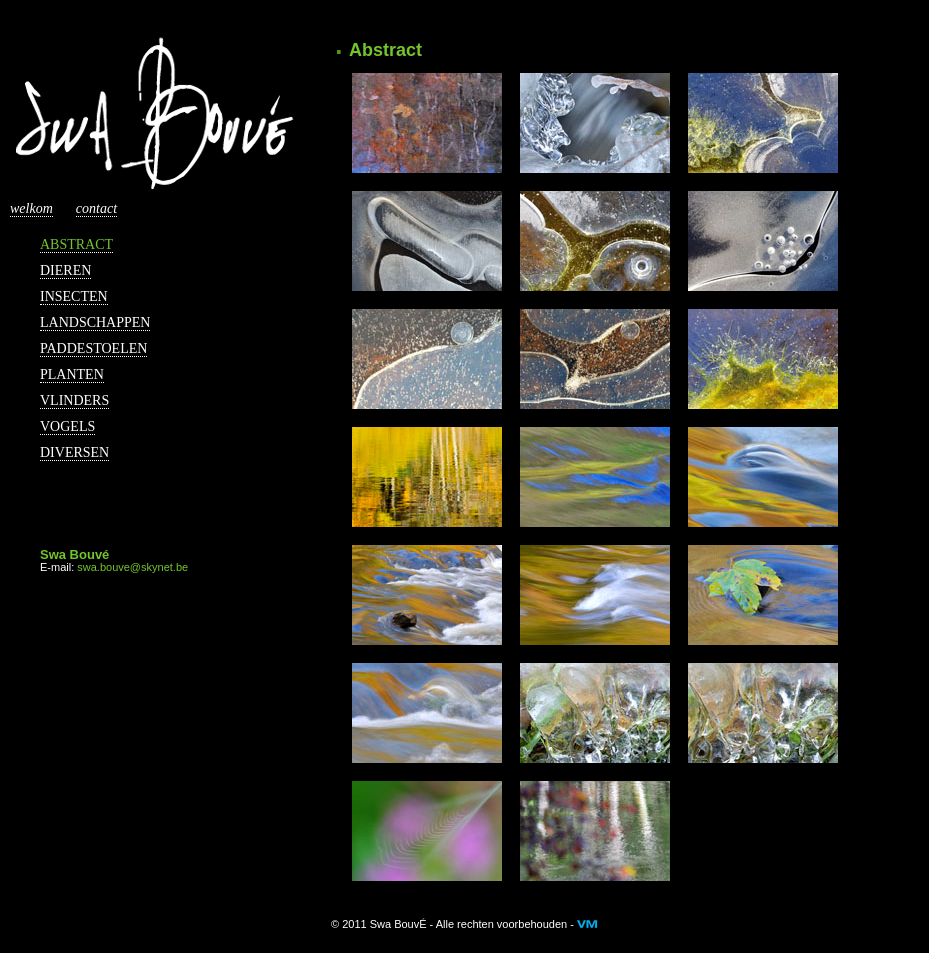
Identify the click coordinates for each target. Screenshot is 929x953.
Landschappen (95, 322)
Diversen (74, 452)
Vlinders (74, 400)
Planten (72, 374)
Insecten (74, 296)
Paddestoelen (93, 348)
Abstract (76, 244)
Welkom (31, 208)
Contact (96, 208)
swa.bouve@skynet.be (132, 567)
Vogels (67, 426)
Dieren (65, 270)
